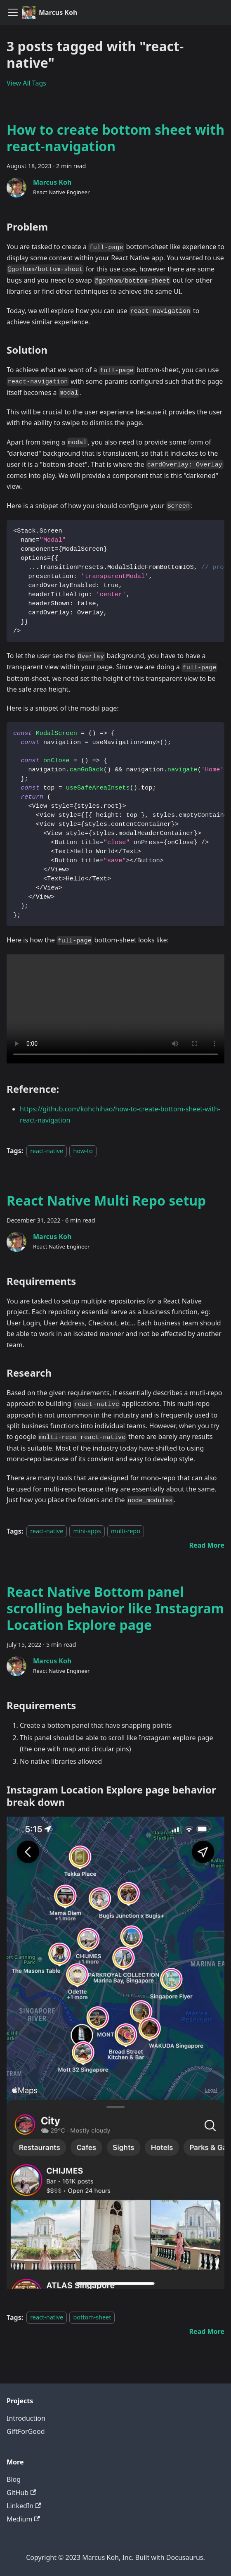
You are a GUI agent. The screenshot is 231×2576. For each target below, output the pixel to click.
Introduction (26, 2418)
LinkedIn (24, 2505)
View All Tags (26, 83)
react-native (46, 1151)
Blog (14, 2479)
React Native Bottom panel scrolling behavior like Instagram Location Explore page (115, 1608)
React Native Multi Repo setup (106, 1200)
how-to (82, 1151)
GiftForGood (26, 2431)
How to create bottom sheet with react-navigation (115, 138)
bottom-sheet (92, 2317)
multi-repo (125, 1531)
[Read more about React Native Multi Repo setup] (206, 1545)
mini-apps (87, 1531)
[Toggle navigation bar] (13, 12)
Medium (23, 2519)
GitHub (21, 2492)
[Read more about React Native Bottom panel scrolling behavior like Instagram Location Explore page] (206, 2331)
